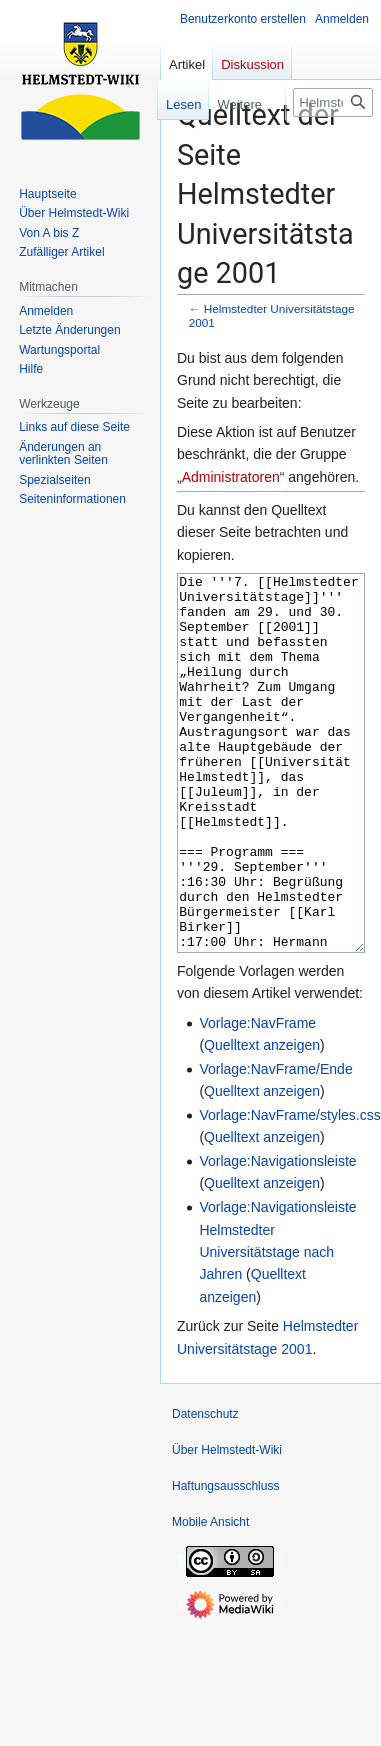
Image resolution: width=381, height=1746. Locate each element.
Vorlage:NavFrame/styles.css (289, 1190)
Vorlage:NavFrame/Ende (275, 1144)
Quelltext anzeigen (262, 1120)
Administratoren (231, 477)
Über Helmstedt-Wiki (227, 1525)
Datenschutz (205, 1489)
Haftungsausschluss (225, 1561)
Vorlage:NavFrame (257, 1098)
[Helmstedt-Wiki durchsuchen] (333, 102)
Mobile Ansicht (210, 1597)
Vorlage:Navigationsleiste (277, 1236)
